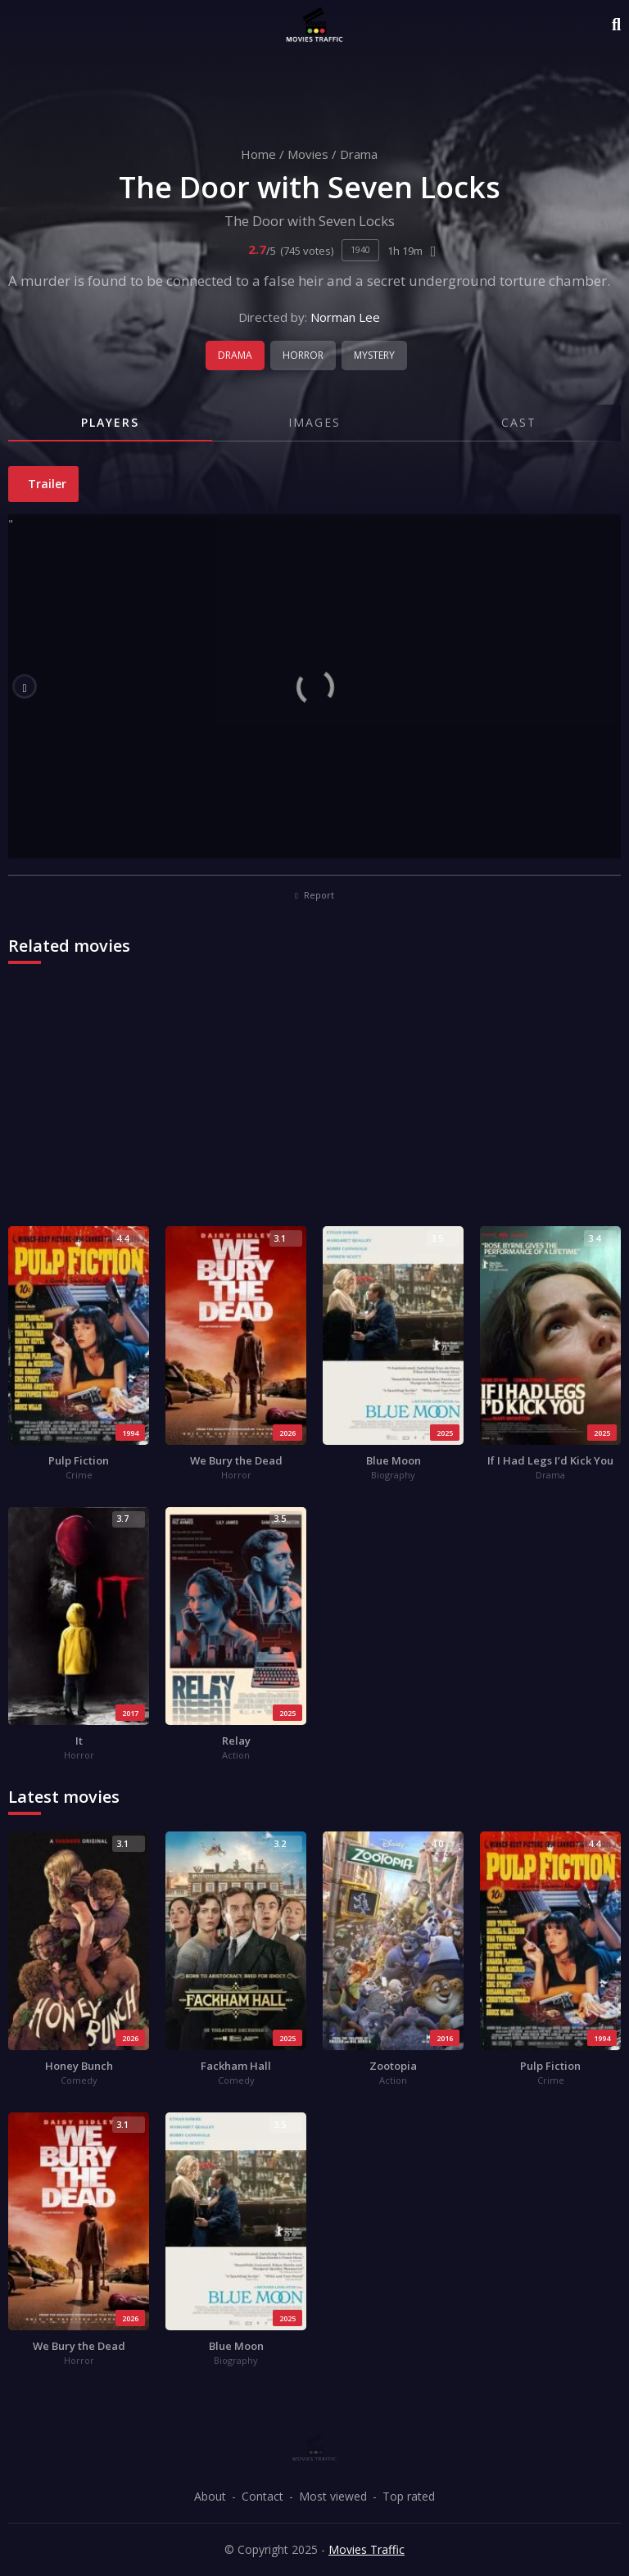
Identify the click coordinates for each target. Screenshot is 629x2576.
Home (258, 154)
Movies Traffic (366, 2549)
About (210, 2496)
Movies (307, 154)
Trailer (45, 483)
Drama (359, 154)
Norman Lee (345, 317)
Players (110, 422)
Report (314, 895)
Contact (262, 2496)
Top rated (408, 2496)
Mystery (374, 355)
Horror (303, 355)
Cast (518, 422)
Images (314, 422)
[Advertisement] (314, 1103)
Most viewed (333, 2496)
